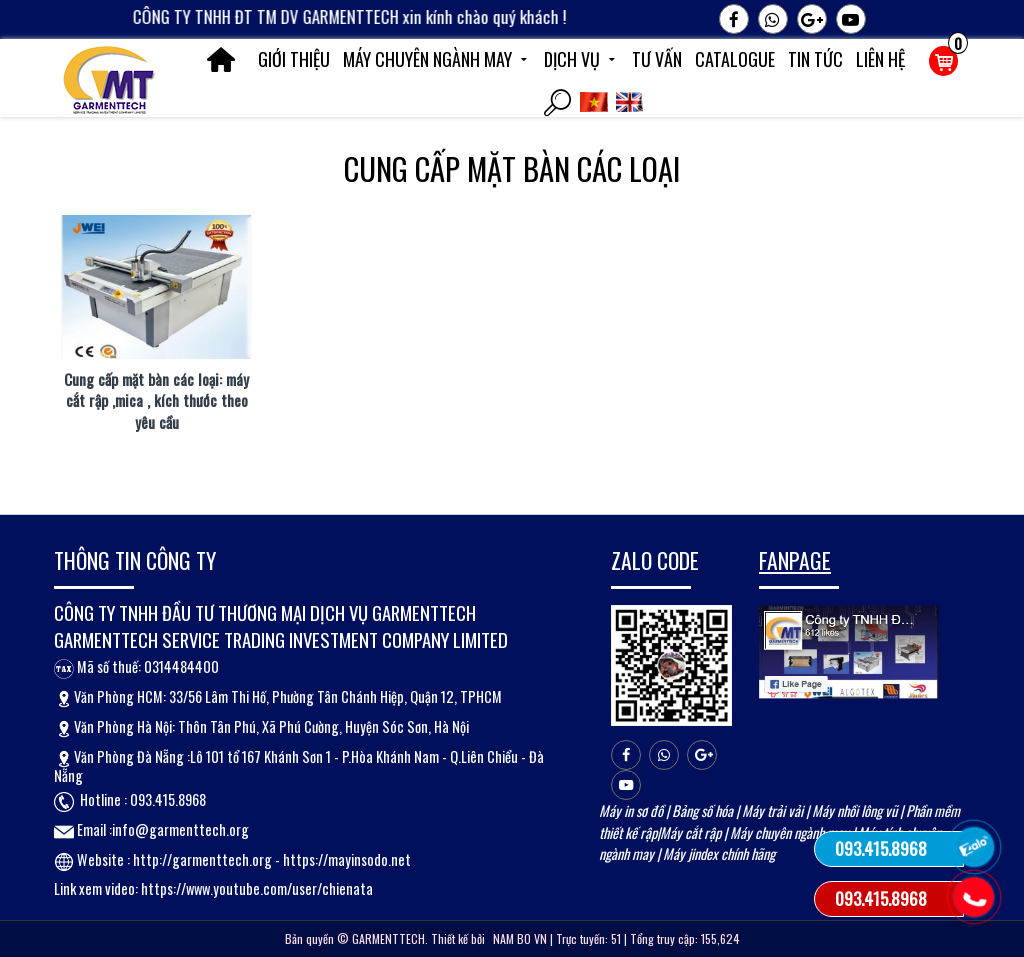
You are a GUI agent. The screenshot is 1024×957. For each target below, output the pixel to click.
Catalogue (735, 59)
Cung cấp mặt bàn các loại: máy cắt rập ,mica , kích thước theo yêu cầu (156, 401)
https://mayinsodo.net (347, 859)
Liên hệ (880, 59)
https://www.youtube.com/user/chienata (257, 888)
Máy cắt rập (690, 832)
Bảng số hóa (702, 810)
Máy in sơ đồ (631, 810)
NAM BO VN (520, 938)
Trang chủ (221, 60)
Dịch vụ (581, 59)
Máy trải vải (772, 810)
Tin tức (815, 59)
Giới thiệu (294, 59)
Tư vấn (657, 59)
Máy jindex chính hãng (719, 853)
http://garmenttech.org (202, 859)
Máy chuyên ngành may (437, 59)
